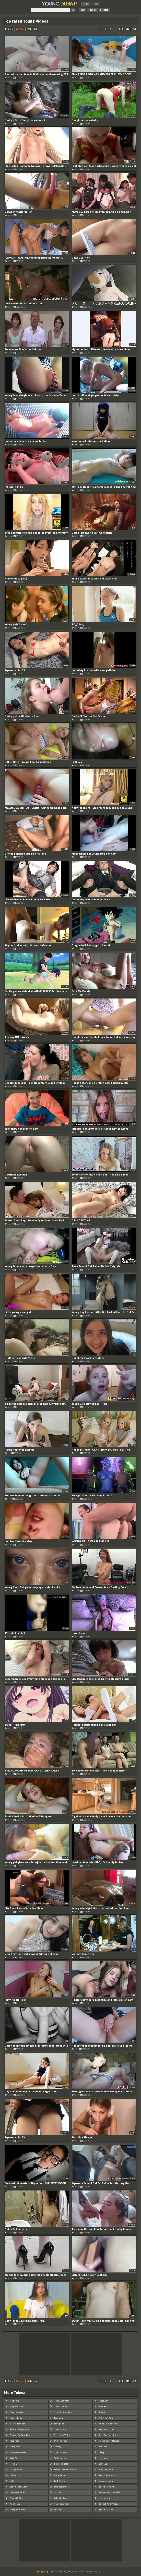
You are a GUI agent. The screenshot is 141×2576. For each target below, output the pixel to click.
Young (95, 4)
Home (85, 4)
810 (121, 29)
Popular (92, 10)
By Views (20, 29)
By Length (32, 29)
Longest (104, 10)
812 (134, 29)
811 (127, 29)
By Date (9, 29)
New (82, 10)
